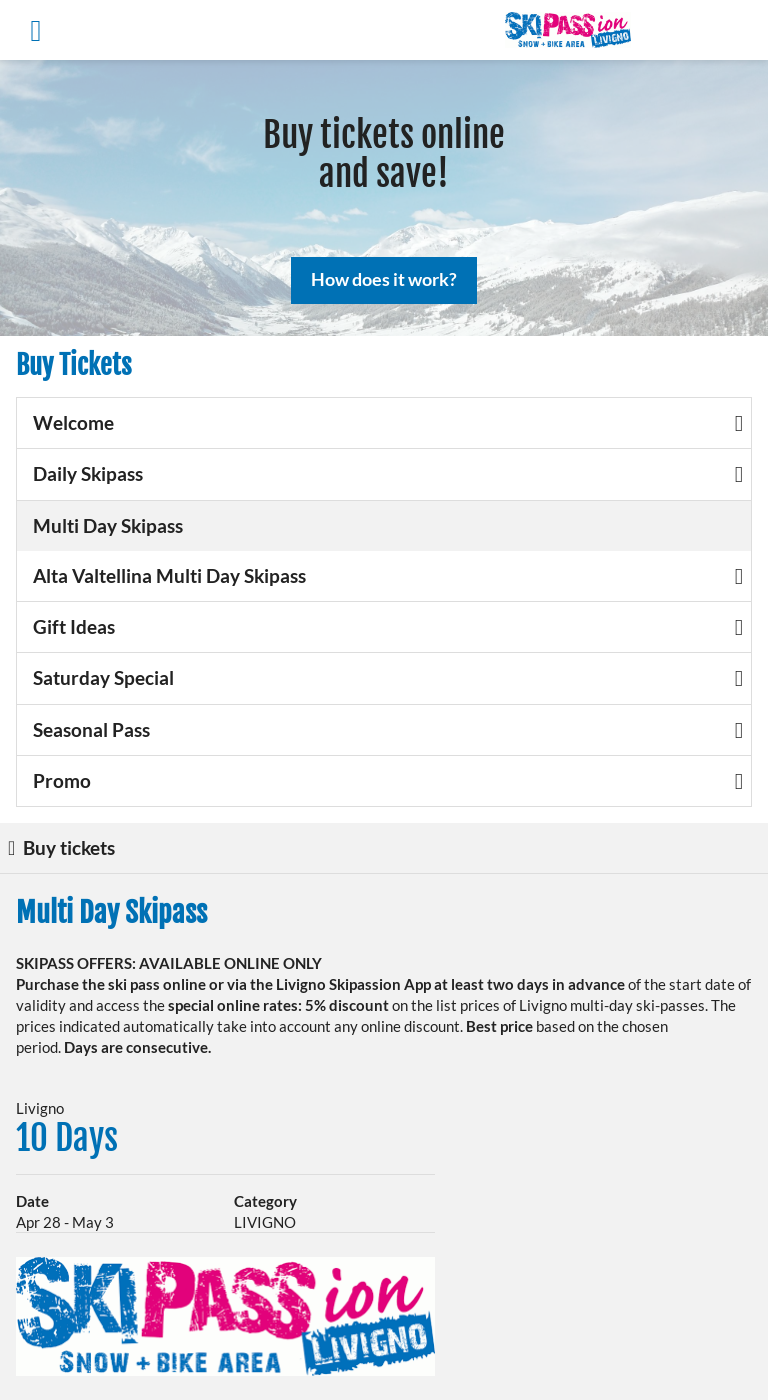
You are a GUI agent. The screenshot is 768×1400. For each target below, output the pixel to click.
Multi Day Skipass (108, 525)
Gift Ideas (388, 626)
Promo (388, 780)
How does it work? (384, 279)
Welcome (388, 422)
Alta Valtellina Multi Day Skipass (388, 575)
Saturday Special (388, 677)
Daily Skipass (388, 473)
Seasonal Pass (388, 729)
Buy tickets (61, 847)
